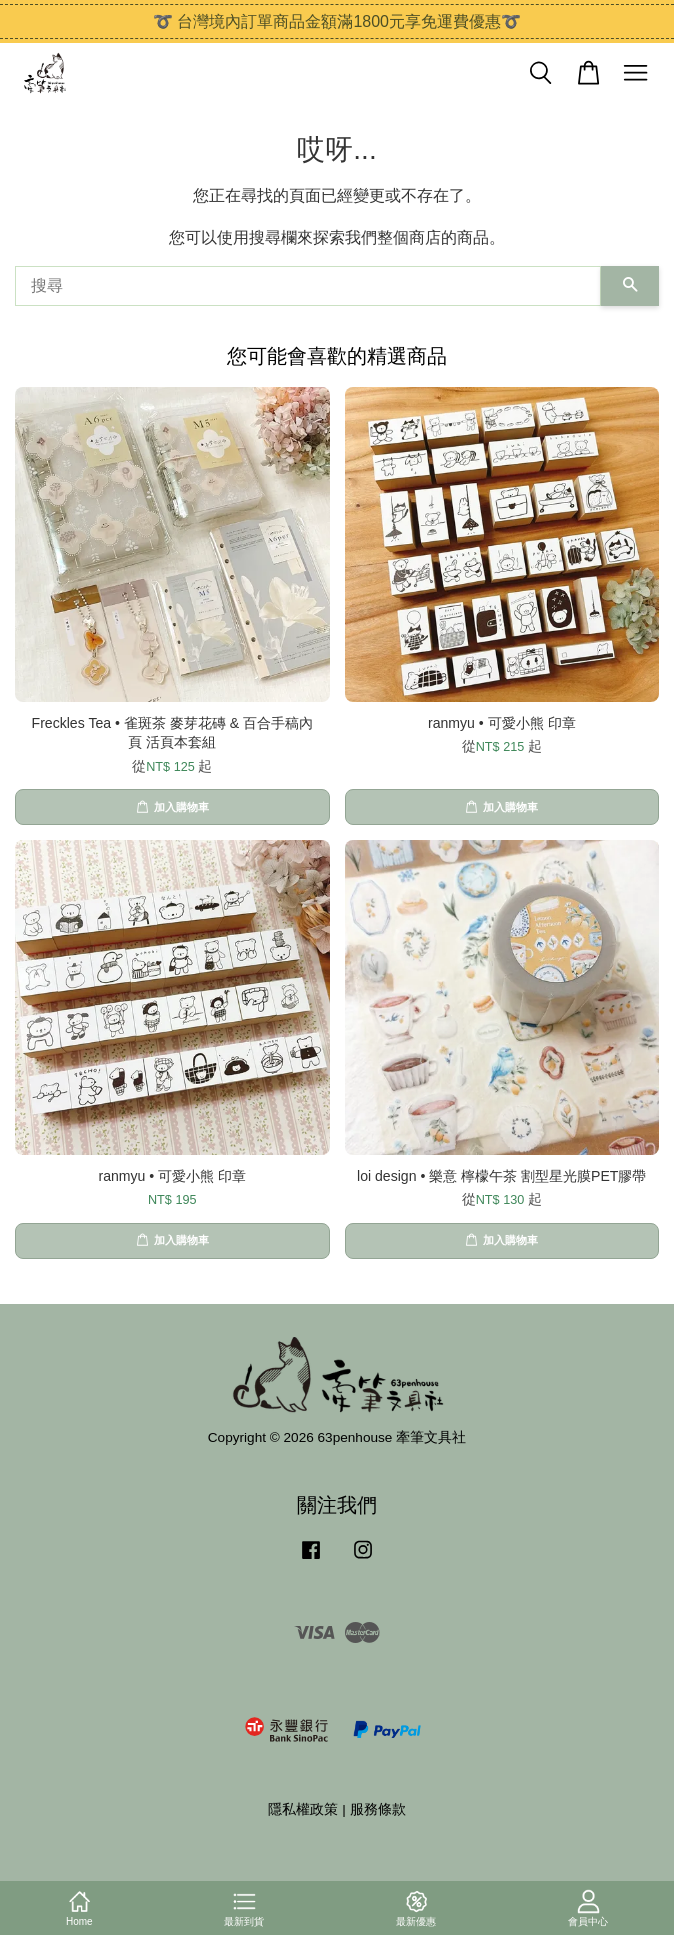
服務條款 (378, 1809)
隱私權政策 (303, 1809)
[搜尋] (308, 286)
